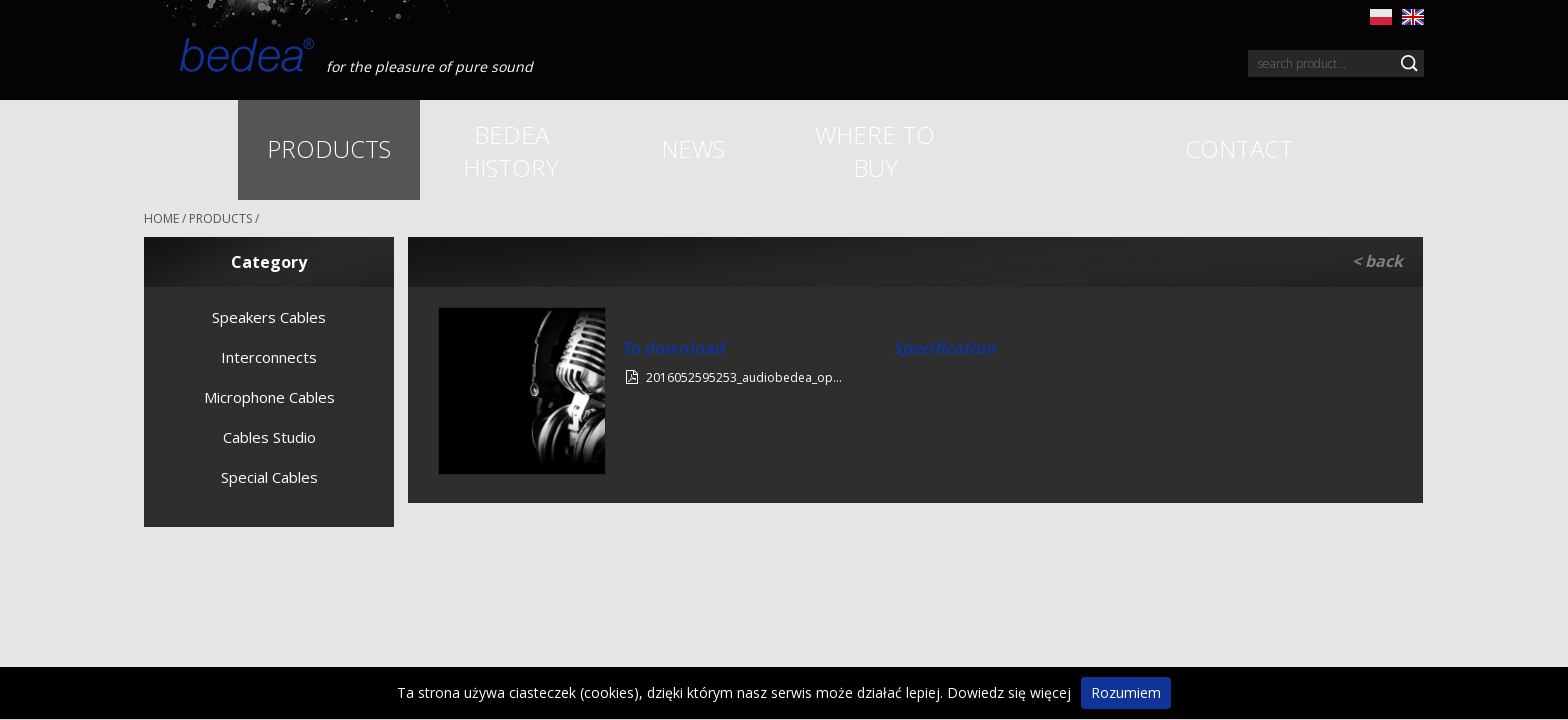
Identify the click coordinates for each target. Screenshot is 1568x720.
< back (1377, 261)
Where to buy (875, 151)
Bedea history (511, 151)
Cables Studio (269, 437)
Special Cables (269, 477)
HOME (161, 218)
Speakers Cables (269, 317)
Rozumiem (1126, 692)
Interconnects (269, 357)
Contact (1239, 148)
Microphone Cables (269, 397)
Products (329, 148)
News (693, 148)
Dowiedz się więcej (1009, 692)
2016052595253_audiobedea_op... (734, 377)
